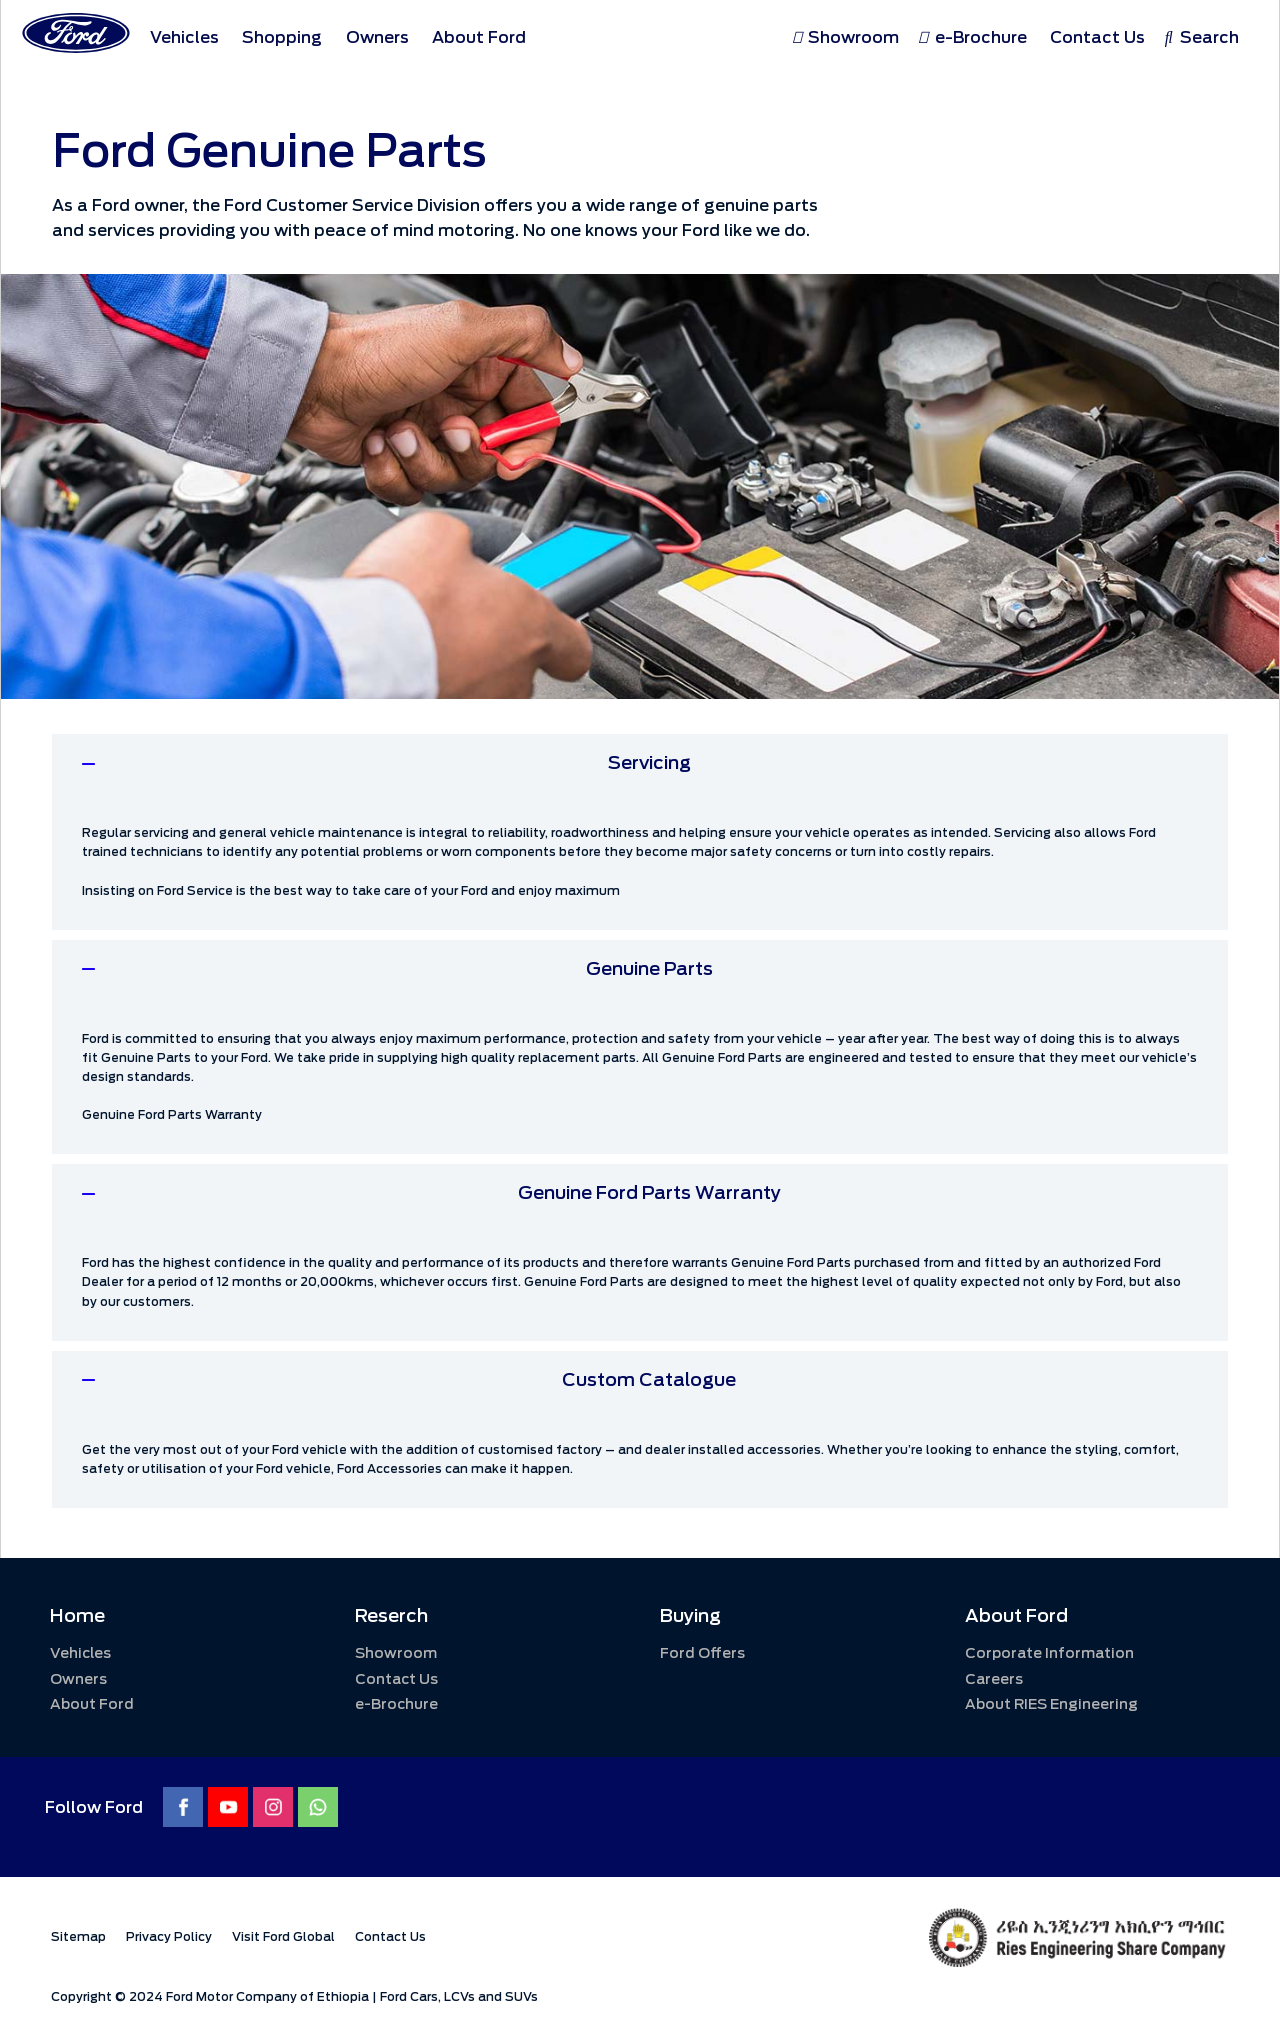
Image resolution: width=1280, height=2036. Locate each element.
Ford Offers (702, 1653)
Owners (78, 1679)
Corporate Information (1049, 1653)
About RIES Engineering (1051, 1704)
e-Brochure (396, 1704)
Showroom (396, 1653)
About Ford (92, 1704)
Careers (994, 1679)
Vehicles (80, 1653)
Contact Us (396, 1679)
